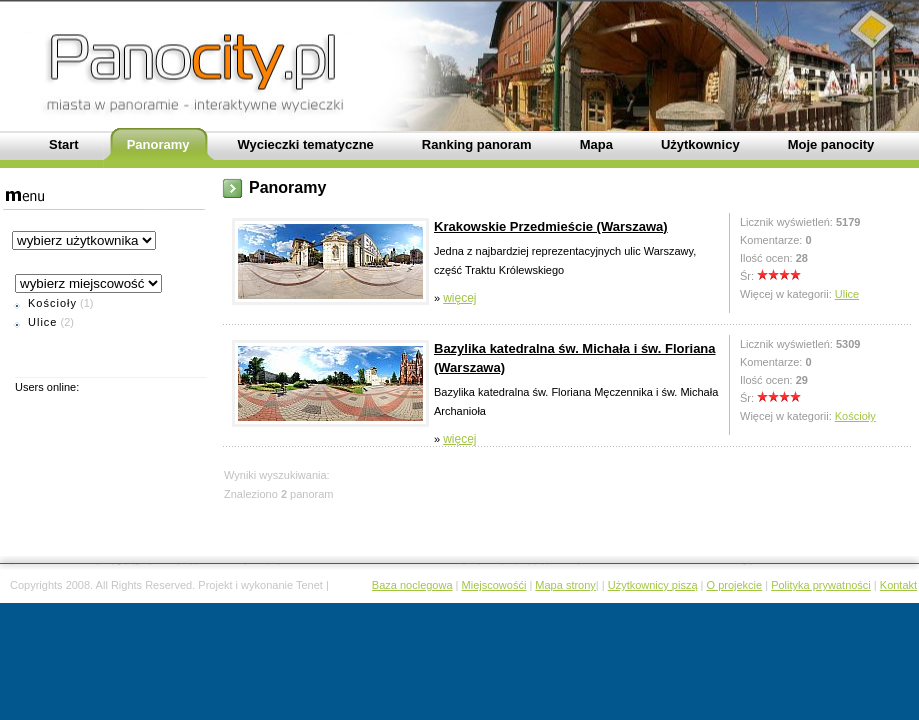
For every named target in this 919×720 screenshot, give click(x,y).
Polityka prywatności (821, 585)
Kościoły (52, 303)
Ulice (42, 322)
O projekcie (735, 585)
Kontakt (898, 585)
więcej (459, 298)
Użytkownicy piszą (653, 585)
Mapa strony (565, 585)
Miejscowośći (494, 585)
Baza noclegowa (412, 585)
